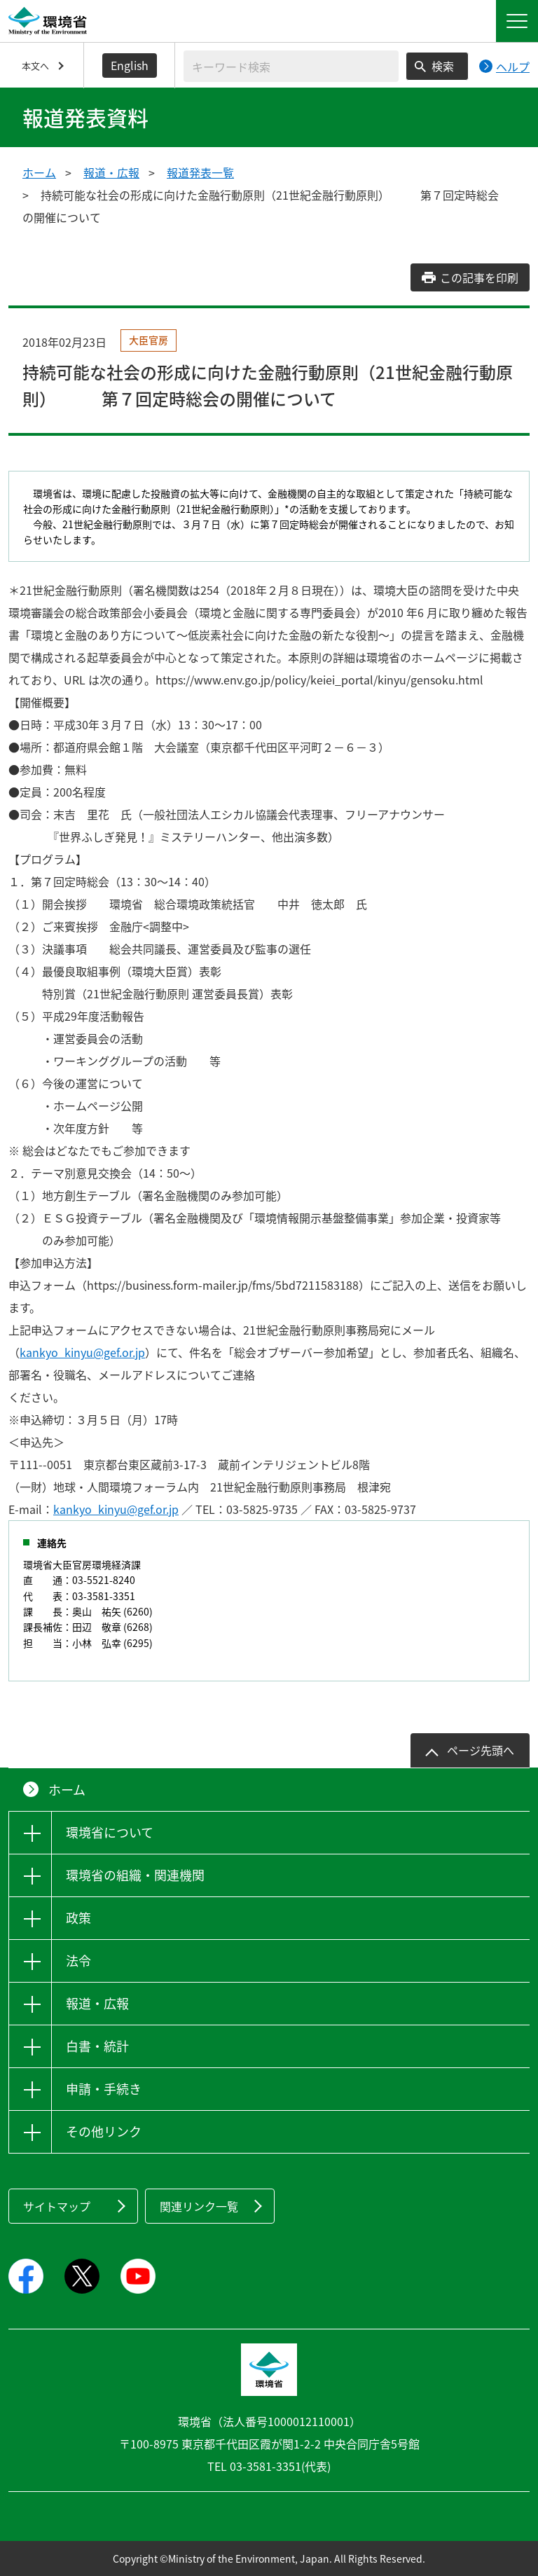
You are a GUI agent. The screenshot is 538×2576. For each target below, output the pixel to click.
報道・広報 (111, 172)
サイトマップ (56, 2206)
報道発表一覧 (200, 172)
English (130, 65)
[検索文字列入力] (291, 66)
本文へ (35, 65)
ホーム (39, 172)
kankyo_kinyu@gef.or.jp (82, 1352)
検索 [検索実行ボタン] (443, 65)
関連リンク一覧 (199, 2206)
